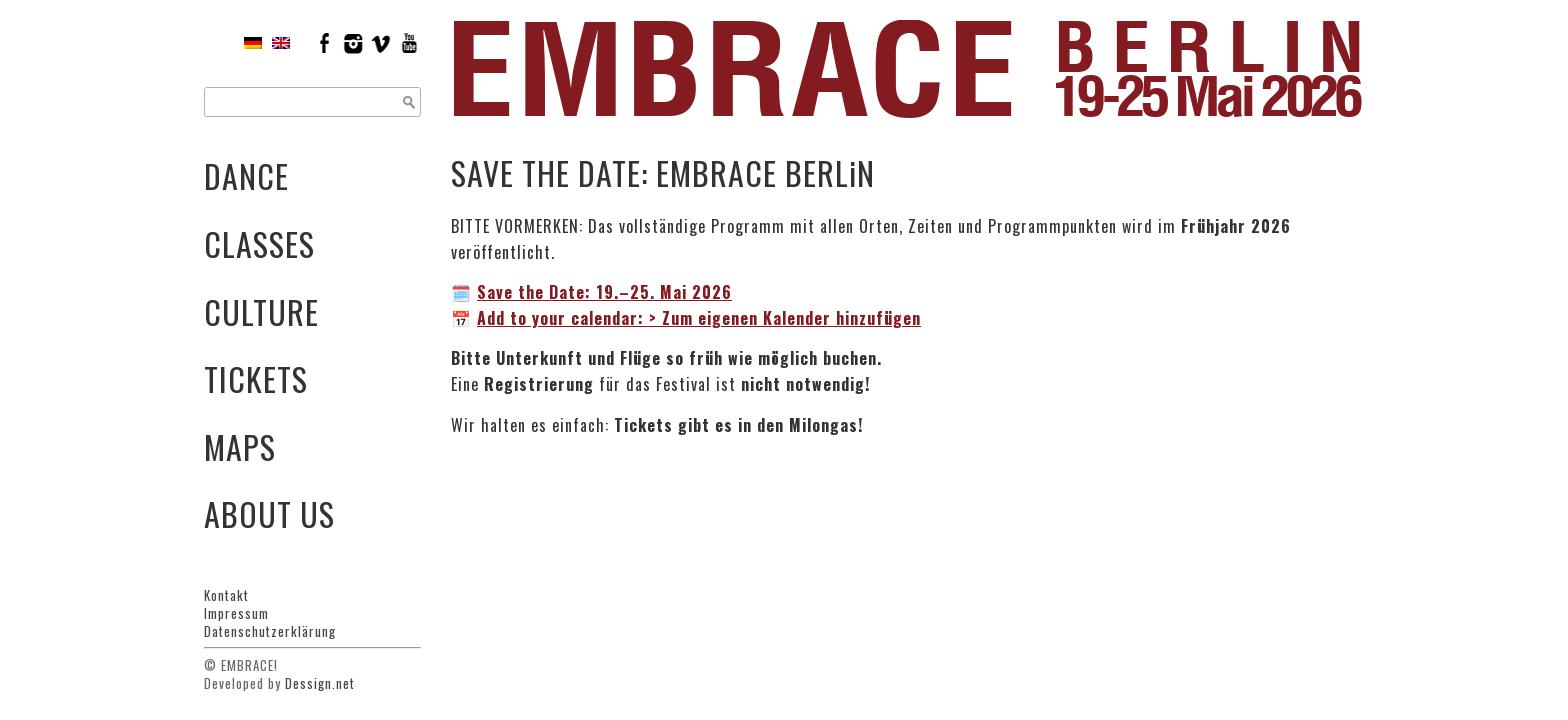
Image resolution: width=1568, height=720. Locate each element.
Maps (240, 446)
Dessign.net (320, 683)
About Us (269, 513)
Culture (261, 311)
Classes (259, 243)
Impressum (236, 613)
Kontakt (226, 595)
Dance (246, 175)
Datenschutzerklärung (270, 631)
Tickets (256, 378)
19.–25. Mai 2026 (604, 292)
